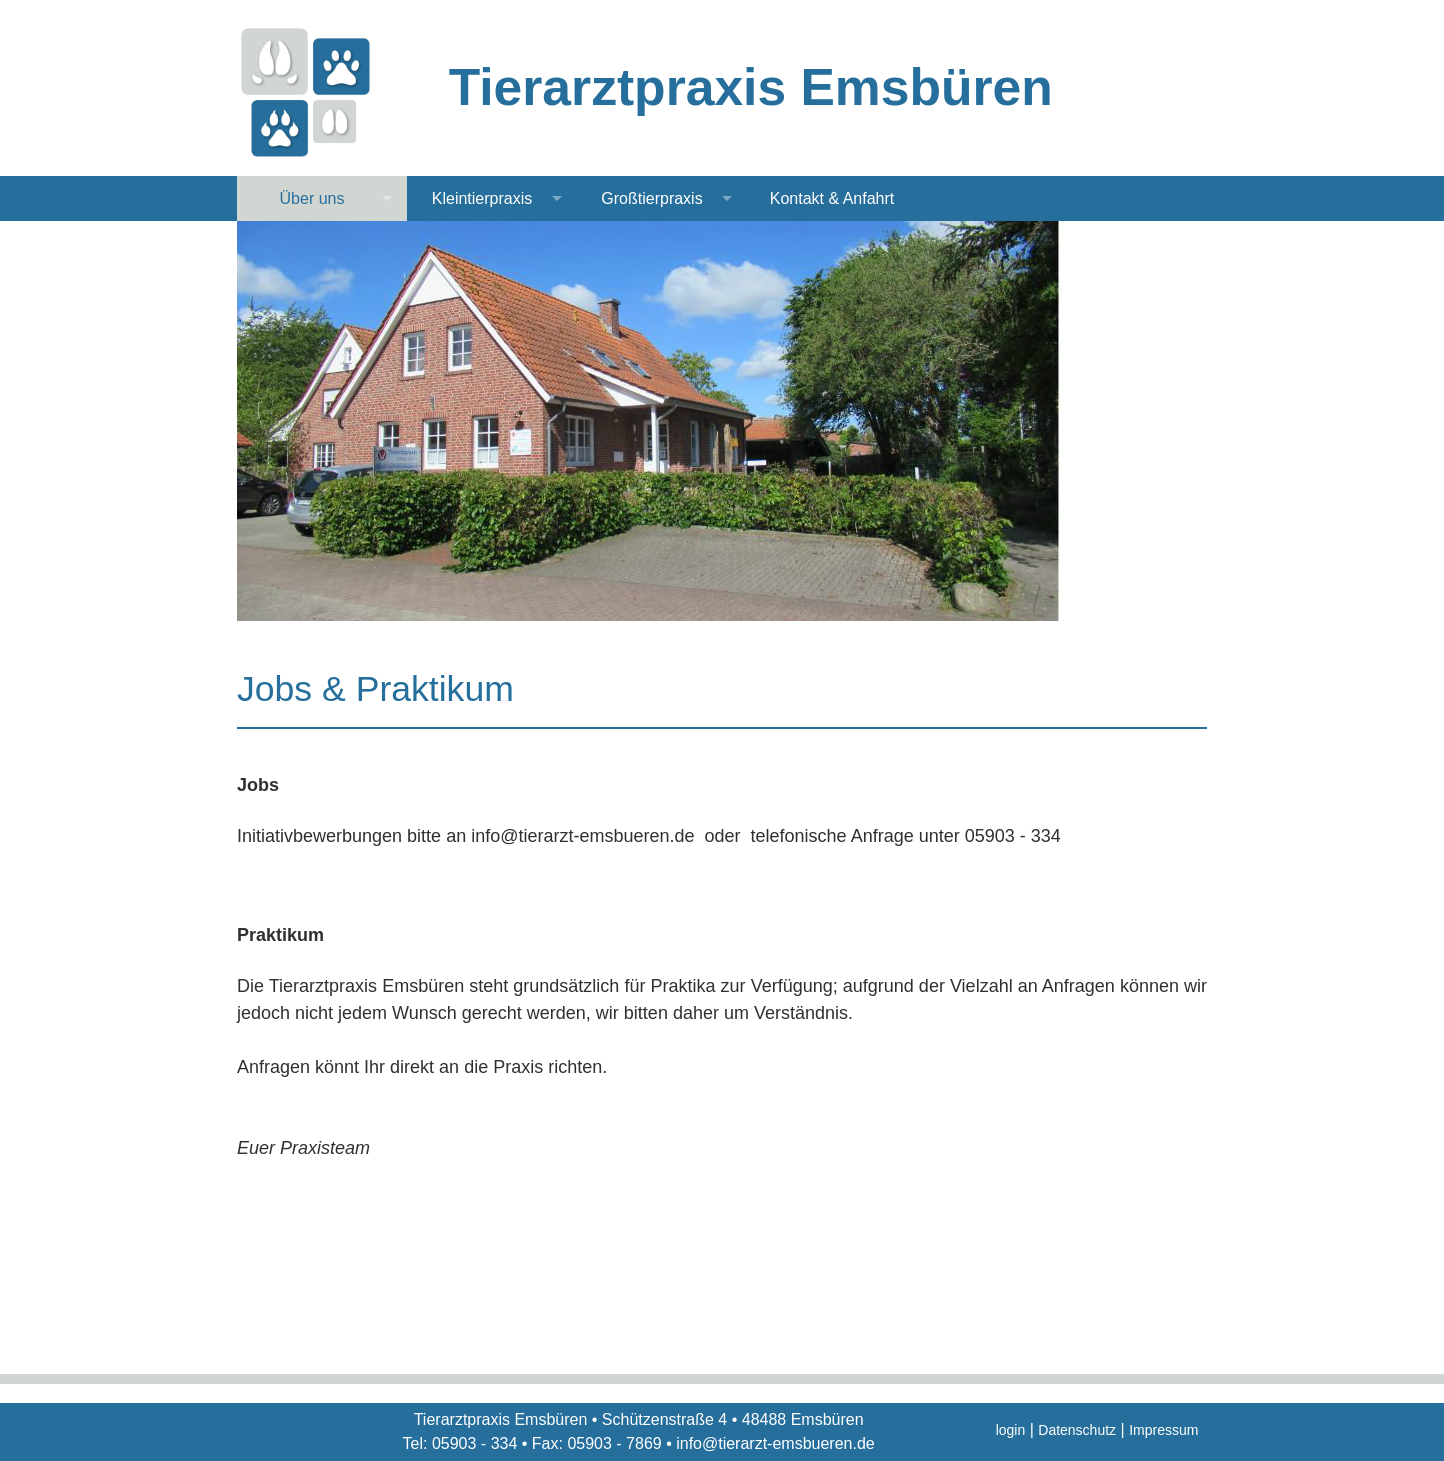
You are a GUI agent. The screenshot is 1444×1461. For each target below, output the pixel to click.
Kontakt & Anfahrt (832, 198)
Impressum (1163, 1430)
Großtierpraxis (651, 198)
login (1011, 1430)
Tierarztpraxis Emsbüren (751, 87)
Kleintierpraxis (482, 198)
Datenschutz (1077, 1430)
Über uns (312, 198)
